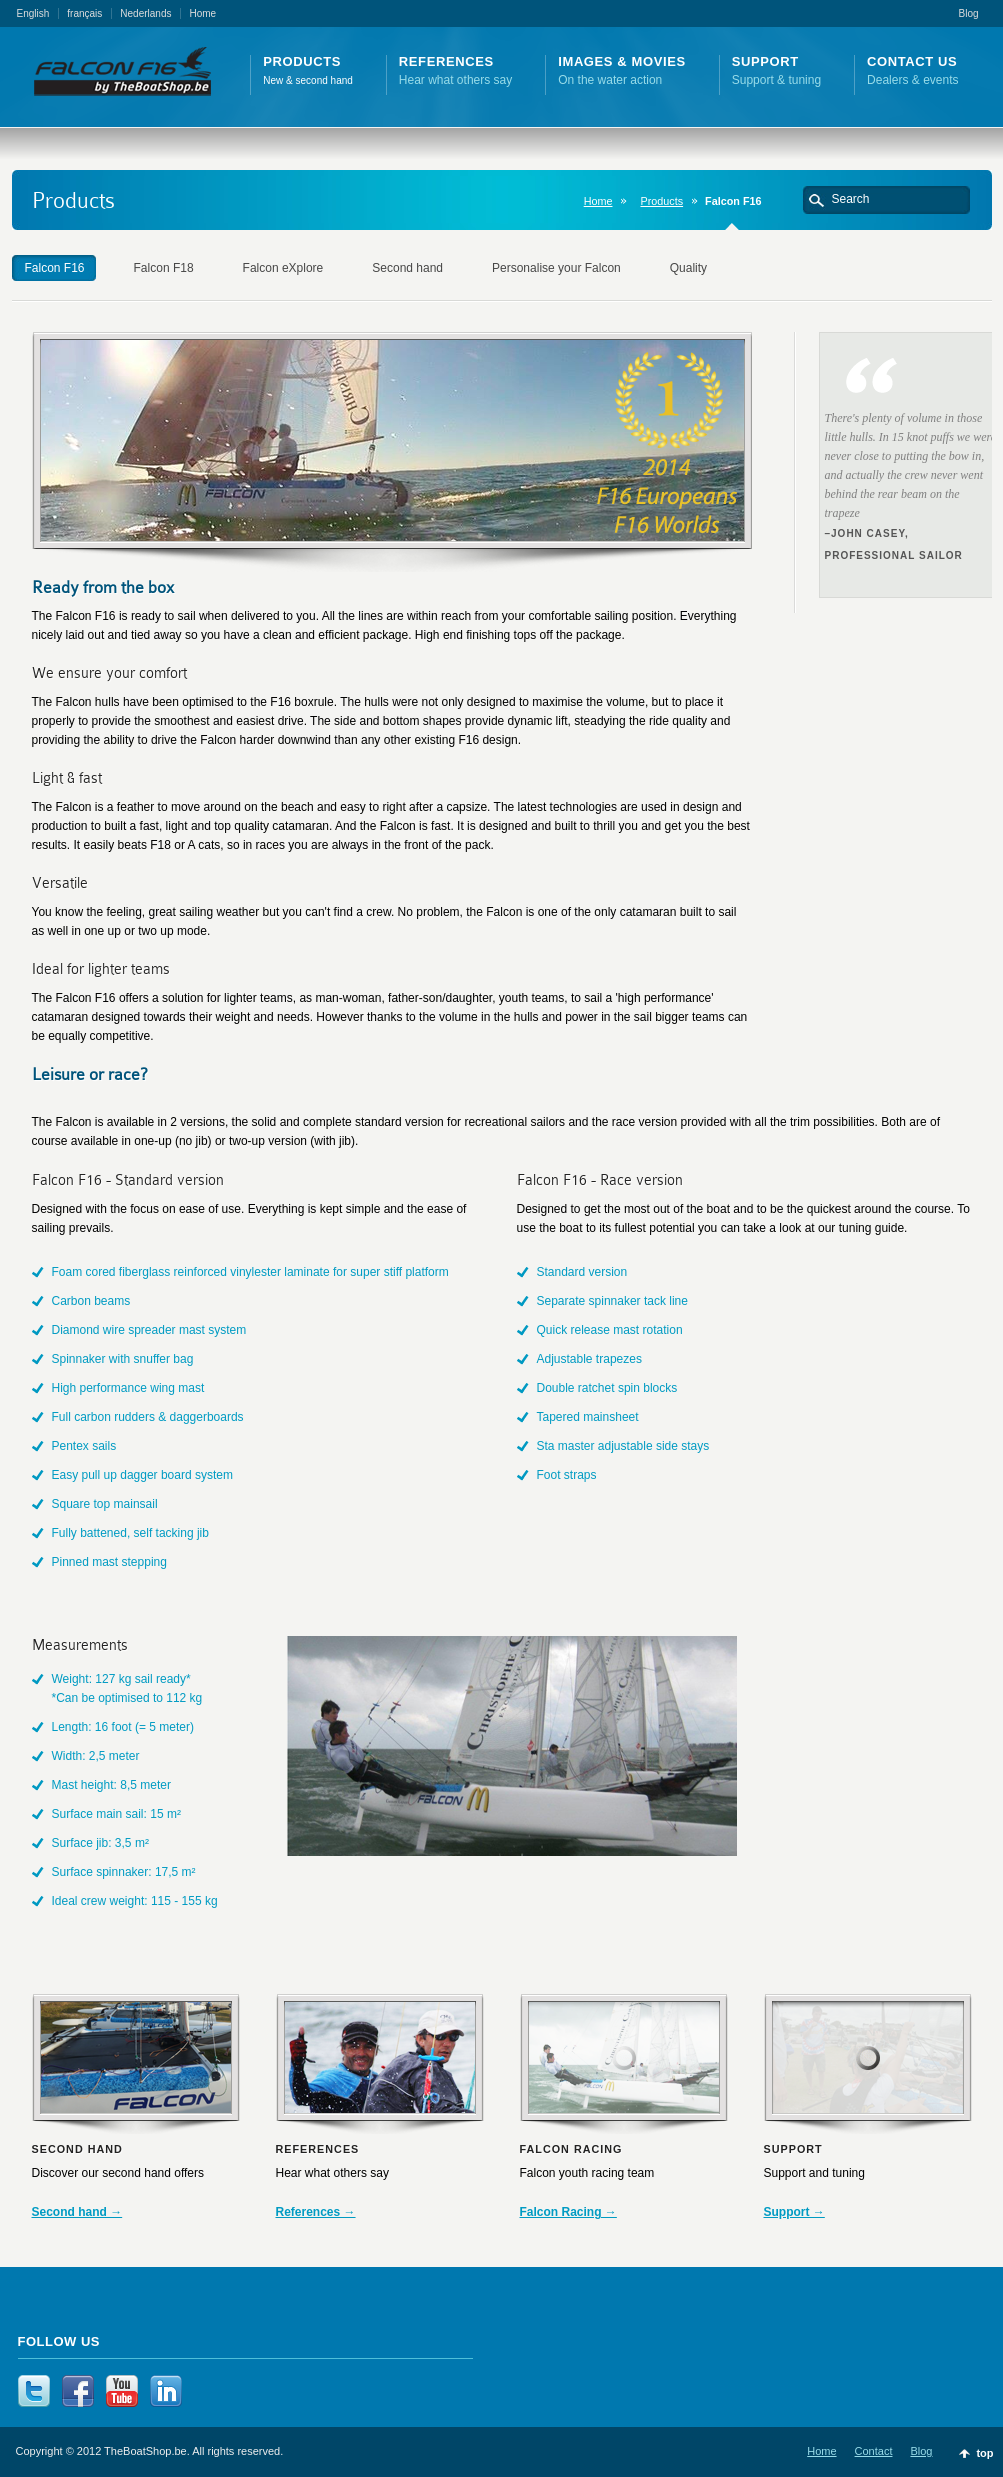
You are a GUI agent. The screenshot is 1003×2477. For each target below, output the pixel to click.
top (984, 2453)
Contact (874, 2451)
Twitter (34, 2391)
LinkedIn (166, 2391)
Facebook (78, 2391)
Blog (968, 13)
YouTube (122, 2391)
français (84, 13)
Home (202, 13)
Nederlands (145, 13)
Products (661, 201)
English (33, 13)
